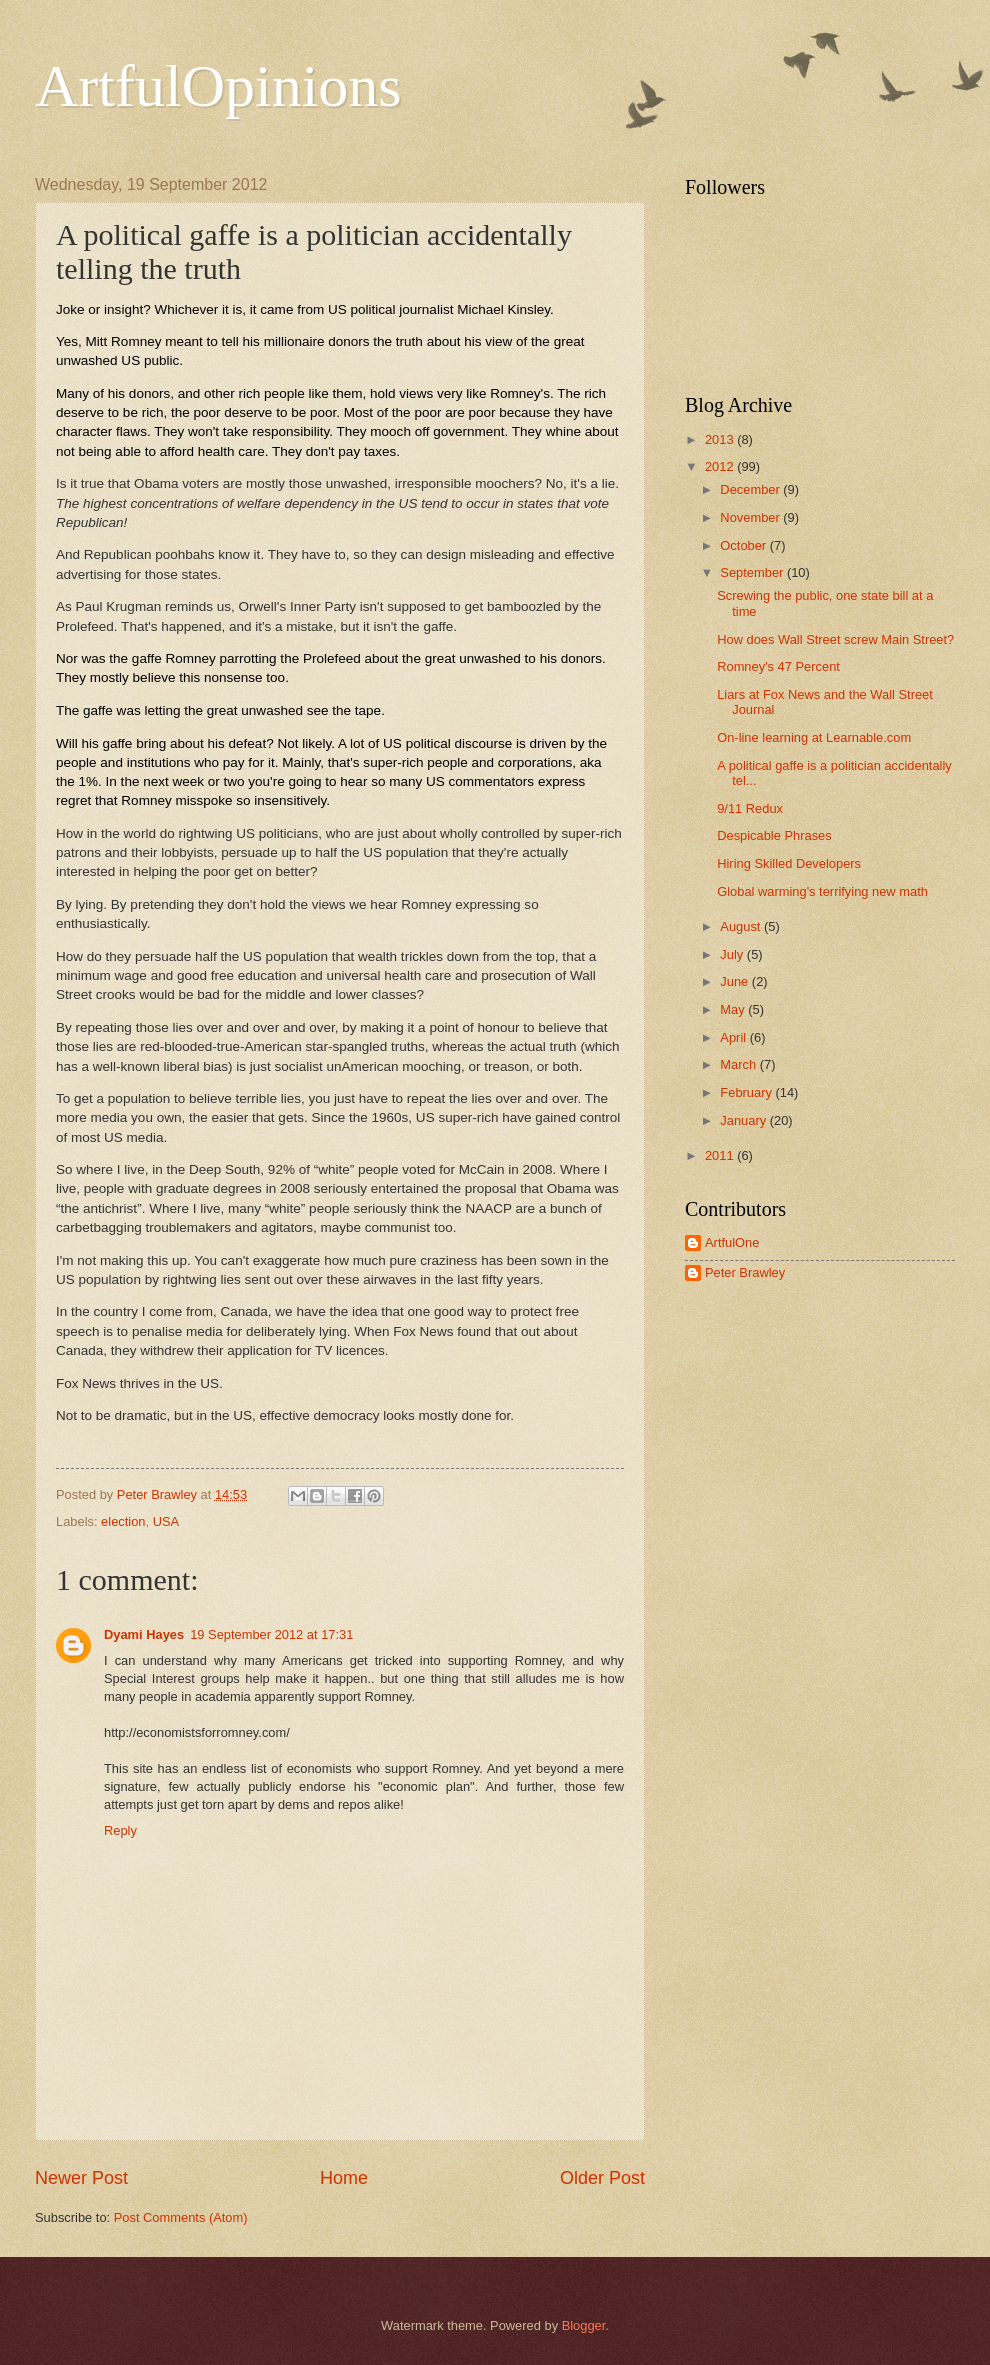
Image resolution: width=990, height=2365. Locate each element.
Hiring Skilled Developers (789, 863)
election (123, 1521)
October (744, 545)
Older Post (602, 2178)
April (734, 1037)
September (753, 572)
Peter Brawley (745, 1272)
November (751, 517)
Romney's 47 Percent (778, 666)
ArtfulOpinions (218, 86)
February (747, 1092)
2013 (721, 439)
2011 (721, 1155)
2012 (721, 466)
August (742, 926)
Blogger (584, 2325)
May (734, 1009)
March (739, 1064)
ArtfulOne (732, 1242)
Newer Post (81, 2178)
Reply (120, 1830)
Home (344, 2178)
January (744, 1120)
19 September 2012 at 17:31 (271, 1634)
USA (166, 1521)
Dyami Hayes (144, 1634)
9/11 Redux (750, 808)
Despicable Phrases (774, 835)
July (733, 954)
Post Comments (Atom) (181, 2217)
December (751, 489)
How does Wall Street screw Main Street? (835, 639)
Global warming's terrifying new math (822, 891)
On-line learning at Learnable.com (814, 737)
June (736, 981)
